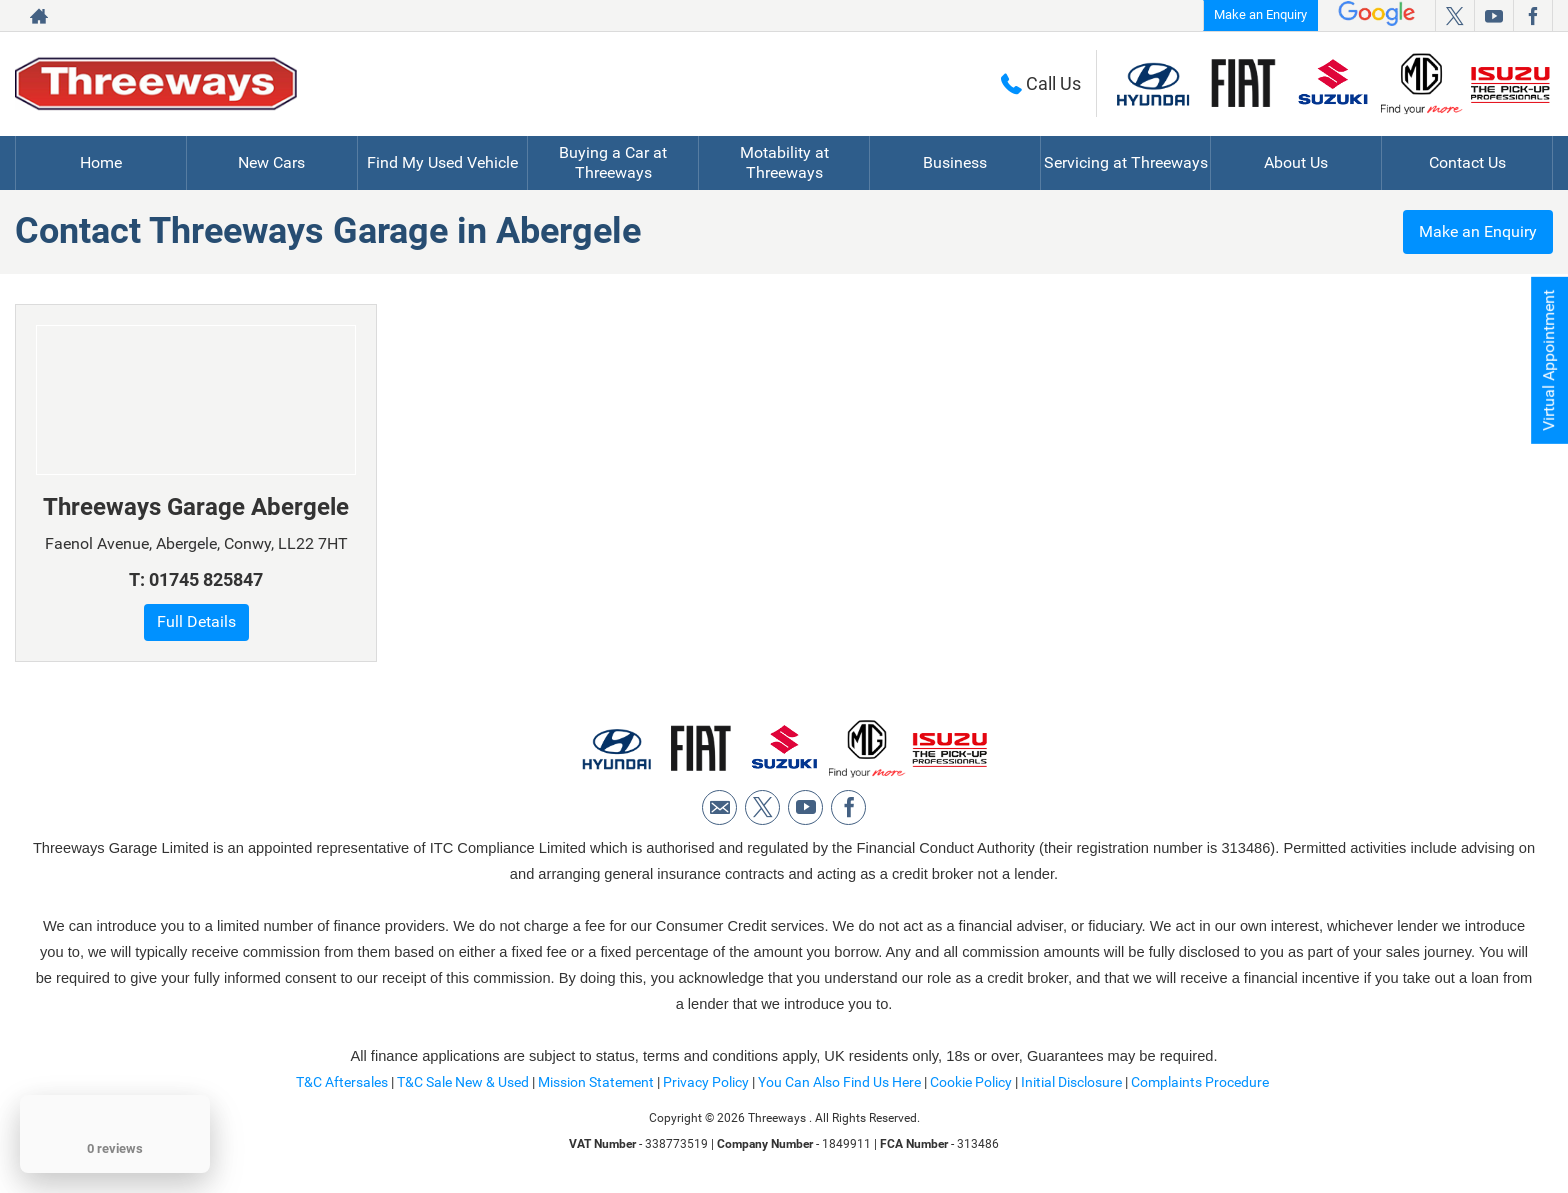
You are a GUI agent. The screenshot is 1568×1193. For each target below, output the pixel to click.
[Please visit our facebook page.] (1532, 16)
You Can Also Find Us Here (839, 1082)
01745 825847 (206, 579)
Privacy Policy (706, 1082)
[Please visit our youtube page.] (1493, 16)
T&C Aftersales (342, 1082)
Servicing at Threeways (1126, 162)
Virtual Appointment (1548, 360)
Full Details (196, 621)
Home (101, 162)
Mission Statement (596, 1082)
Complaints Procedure (1200, 1082)
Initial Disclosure (1073, 1082)
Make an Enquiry (1260, 14)
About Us (1296, 162)
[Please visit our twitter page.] (1454, 16)
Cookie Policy (971, 1082)
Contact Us (1467, 162)
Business (955, 162)
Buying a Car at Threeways (613, 162)
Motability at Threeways (784, 162)
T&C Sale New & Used (463, 1082)
